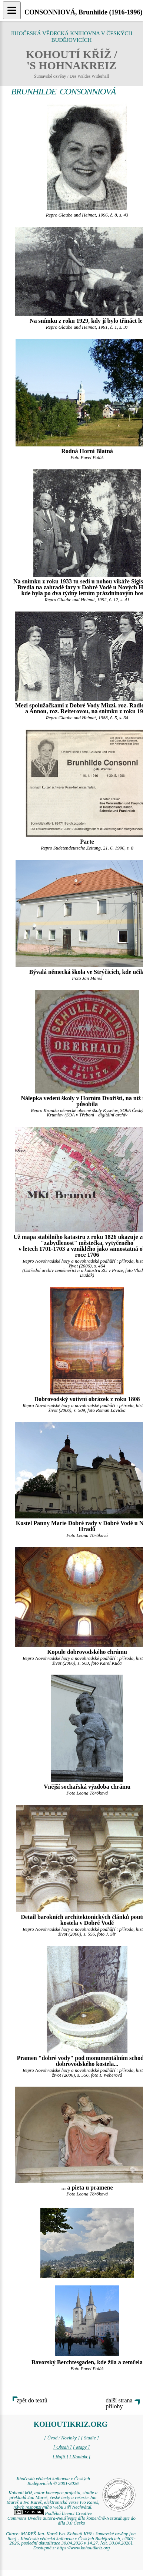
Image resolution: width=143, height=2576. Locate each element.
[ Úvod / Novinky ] (62, 2438)
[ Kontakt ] (79, 2456)
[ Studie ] (90, 2438)
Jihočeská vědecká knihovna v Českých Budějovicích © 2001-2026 (53, 2481)
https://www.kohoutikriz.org (83, 2547)
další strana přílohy (119, 2403)
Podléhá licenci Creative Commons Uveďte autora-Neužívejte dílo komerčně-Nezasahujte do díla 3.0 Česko (71, 2518)
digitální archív (112, 1115)
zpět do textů (32, 2400)
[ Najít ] (60, 2456)
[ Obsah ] (62, 2447)
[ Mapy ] (81, 2447)
